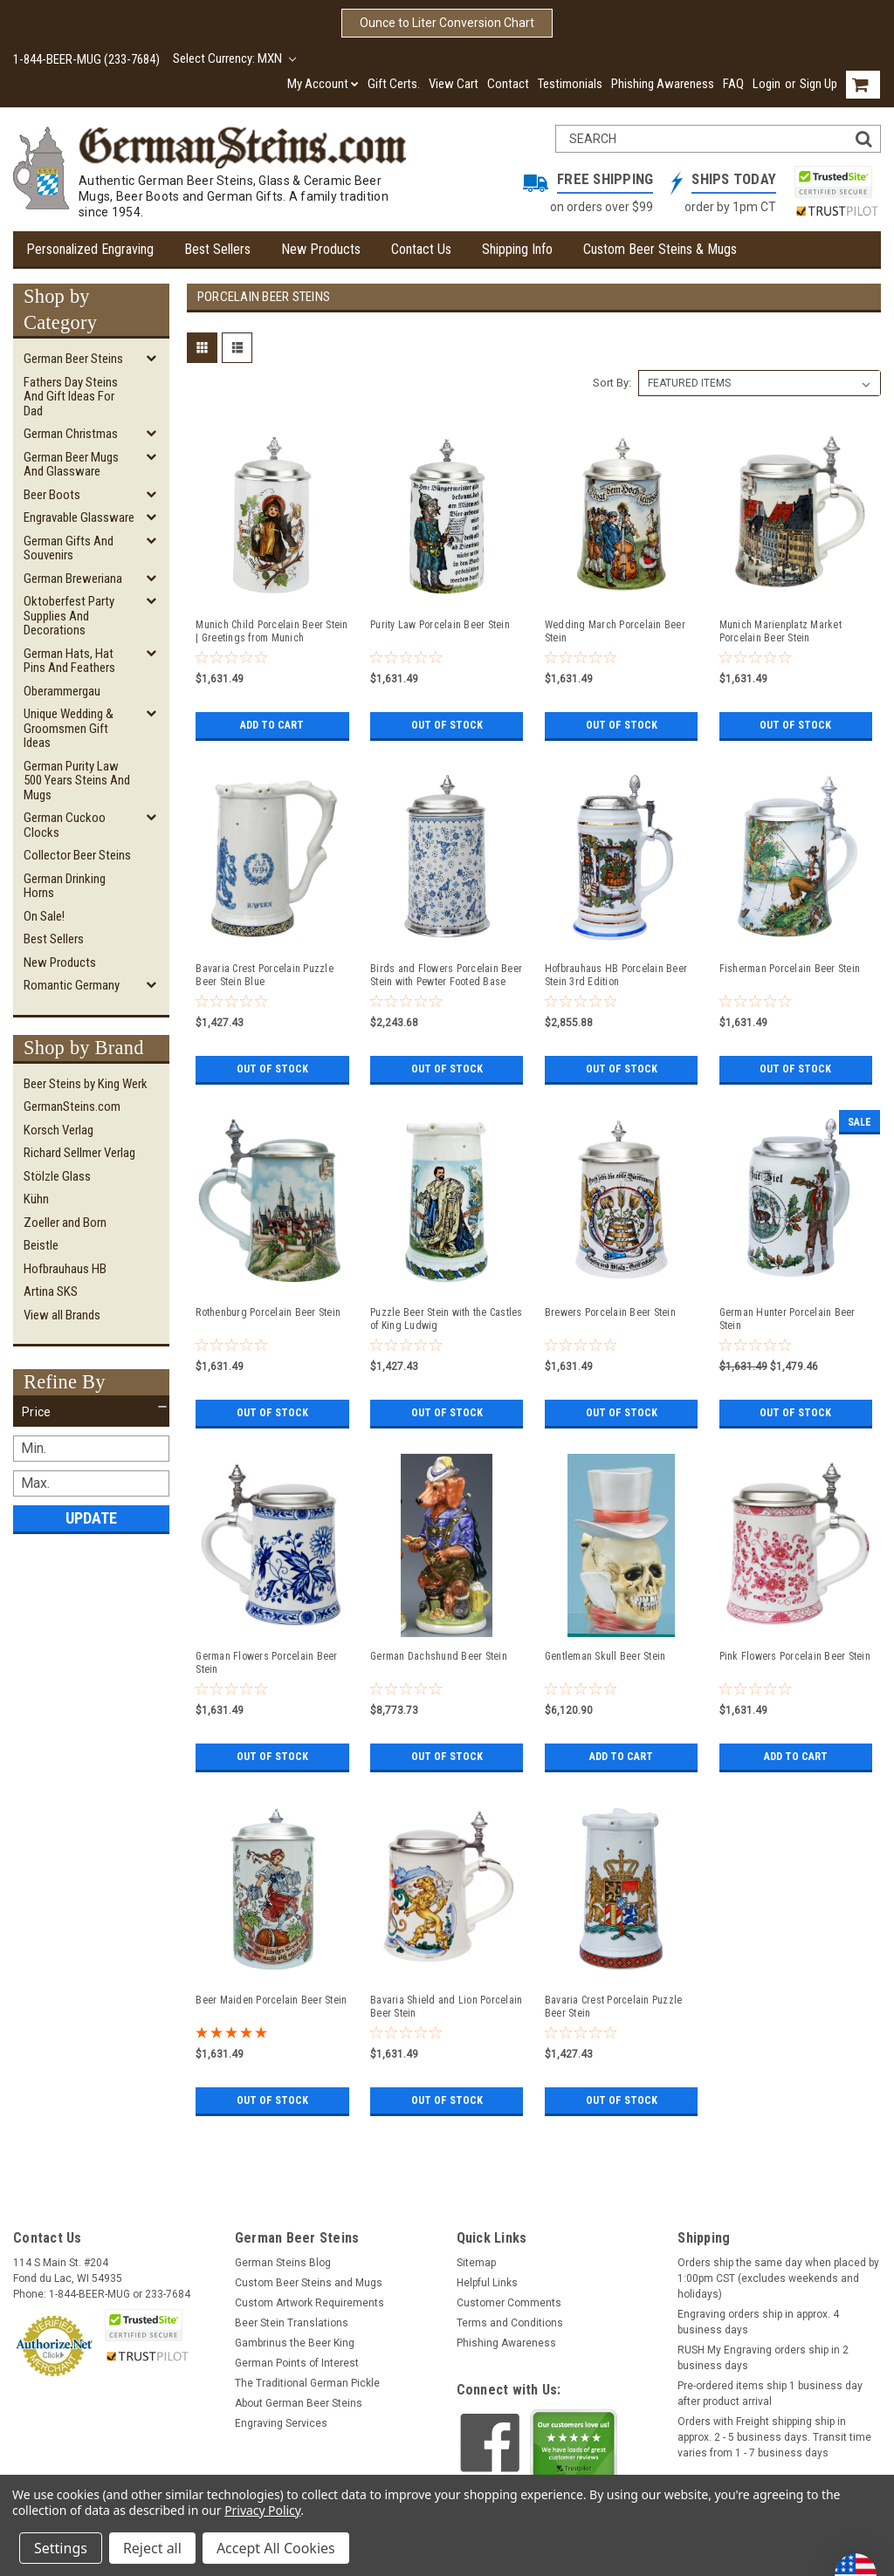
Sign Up (818, 84)
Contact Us (421, 249)
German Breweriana (73, 578)
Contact (508, 84)
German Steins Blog (283, 2263)
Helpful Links (487, 2283)
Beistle (41, 1245)
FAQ (733, 84)
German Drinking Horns (65, 886)
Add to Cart (271, 725)
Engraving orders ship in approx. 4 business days (758, 2322)
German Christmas (71, 434)
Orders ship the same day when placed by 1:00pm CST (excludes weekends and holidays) (778, 2278)
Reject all (152, 2548)
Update (91, 1518)
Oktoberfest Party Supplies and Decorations (69, 615)
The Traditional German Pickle (307, 2383)
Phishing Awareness (662, 84)
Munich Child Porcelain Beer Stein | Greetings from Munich (271, 631)
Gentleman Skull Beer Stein (605, 1656)
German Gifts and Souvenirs (68, 548)
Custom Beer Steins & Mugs (660, 249)
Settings (60, 2548)
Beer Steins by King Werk (86, 1084)
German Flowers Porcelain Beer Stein (266, 1662)
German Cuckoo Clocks (65, 825)
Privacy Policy (262, 2510)
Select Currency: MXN (234, 58)
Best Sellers (217, 249)
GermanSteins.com (72, 1106)
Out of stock (446, 725)
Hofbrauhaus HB (65, 1269)
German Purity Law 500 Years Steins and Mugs (77, 780)
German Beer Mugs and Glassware (71, 464)
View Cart (453, 84)
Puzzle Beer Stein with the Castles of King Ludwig (446, 1319)
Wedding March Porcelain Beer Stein (615, 631)
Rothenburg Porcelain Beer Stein (268, 1312)
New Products (321, 249)
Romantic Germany (72, 985)
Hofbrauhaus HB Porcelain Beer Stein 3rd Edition (616, 975)
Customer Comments (509, 2303)
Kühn (36, 1199)
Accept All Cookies (276, 2548)
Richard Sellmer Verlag (79, 1153)
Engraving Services (281, 2423)
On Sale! (44, 916)
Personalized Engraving (90, 249)
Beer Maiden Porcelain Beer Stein (271, 2000)
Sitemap (476, 2263)
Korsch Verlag (58, 1130)
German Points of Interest (297, 2363)
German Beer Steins (73, 359)
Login (767, 84)
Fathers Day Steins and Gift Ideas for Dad (71, 396)
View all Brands (62, 1315)
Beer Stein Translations (291, 2323)
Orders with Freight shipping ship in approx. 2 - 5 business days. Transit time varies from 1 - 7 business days (774, 2437)
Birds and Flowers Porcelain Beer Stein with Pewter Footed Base (446, 975)
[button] (91, 1412)
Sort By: (612, 382)
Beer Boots (52, 495)
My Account (323, 84)
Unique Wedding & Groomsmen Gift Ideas (68, 728)
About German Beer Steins (298, 2403)
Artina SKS (51, 1291)
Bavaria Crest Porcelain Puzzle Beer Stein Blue (265, 975)
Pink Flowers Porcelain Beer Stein (794, 1656)
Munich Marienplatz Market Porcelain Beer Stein (780, 631)
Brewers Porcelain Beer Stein (610, 1312)
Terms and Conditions (510, 2323)
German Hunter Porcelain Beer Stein (787, 1319)
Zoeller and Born (65, 1222)
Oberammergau (62, 691)
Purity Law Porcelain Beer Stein (440, 625)
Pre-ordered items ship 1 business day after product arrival (770, 2394)
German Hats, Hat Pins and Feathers (69, 661)
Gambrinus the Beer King (294, 2343)
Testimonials (570, 84)
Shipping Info (517, 249)
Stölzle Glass (57, 1176)
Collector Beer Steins (77, 855)
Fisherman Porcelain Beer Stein (790, 969)
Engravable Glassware (79, 517)
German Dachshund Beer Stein (438, 1656)
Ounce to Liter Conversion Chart (447, 23)
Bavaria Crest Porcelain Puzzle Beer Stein (614, 2006)
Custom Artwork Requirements (309, 2303)
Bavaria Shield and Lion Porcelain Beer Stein (446, 2006)
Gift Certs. (394, 84)
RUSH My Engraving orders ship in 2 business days (763, 2358)
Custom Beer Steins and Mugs (308, 2283)
